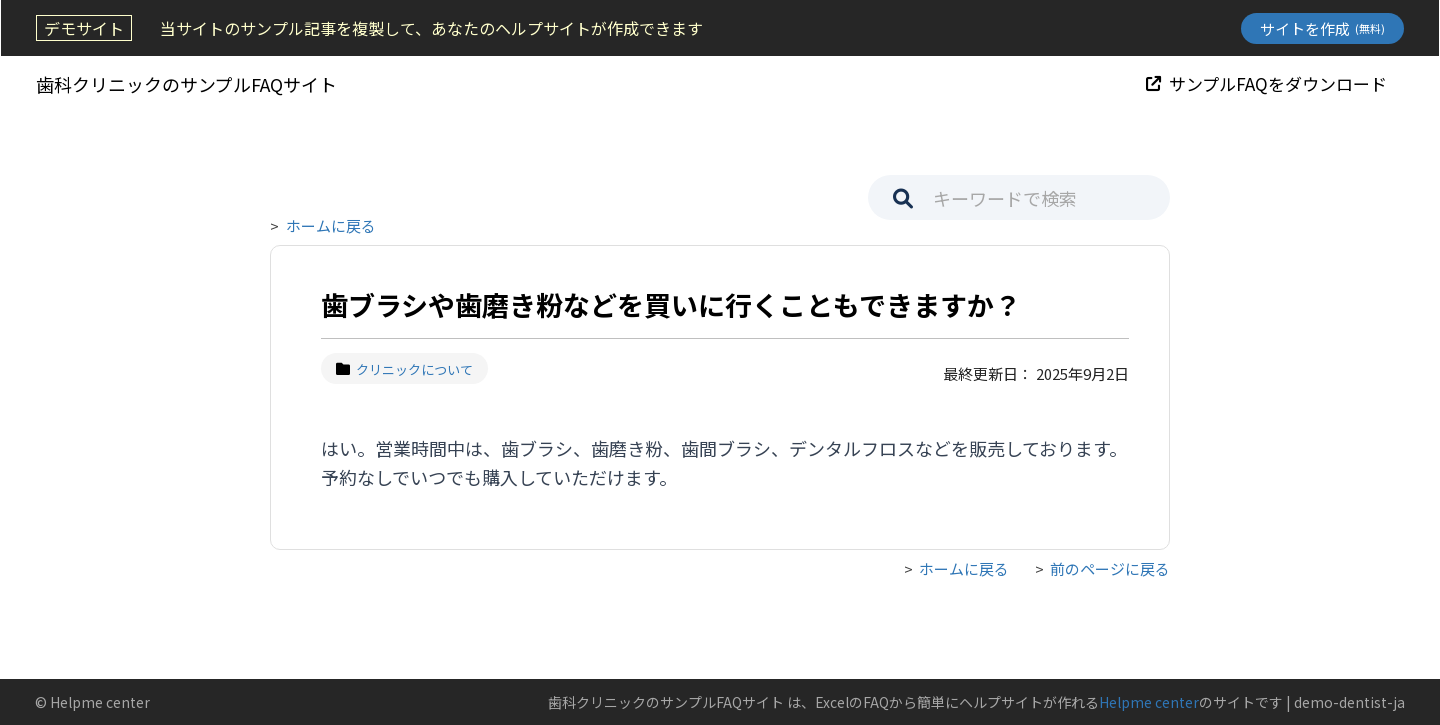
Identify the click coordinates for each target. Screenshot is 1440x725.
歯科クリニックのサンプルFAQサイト (185, 84)
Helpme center (1149, 702)
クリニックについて (404, 369)
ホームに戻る (331, 225)
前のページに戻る (1110, 568)
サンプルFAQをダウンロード (1267, 83)
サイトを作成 (1323, 28)
